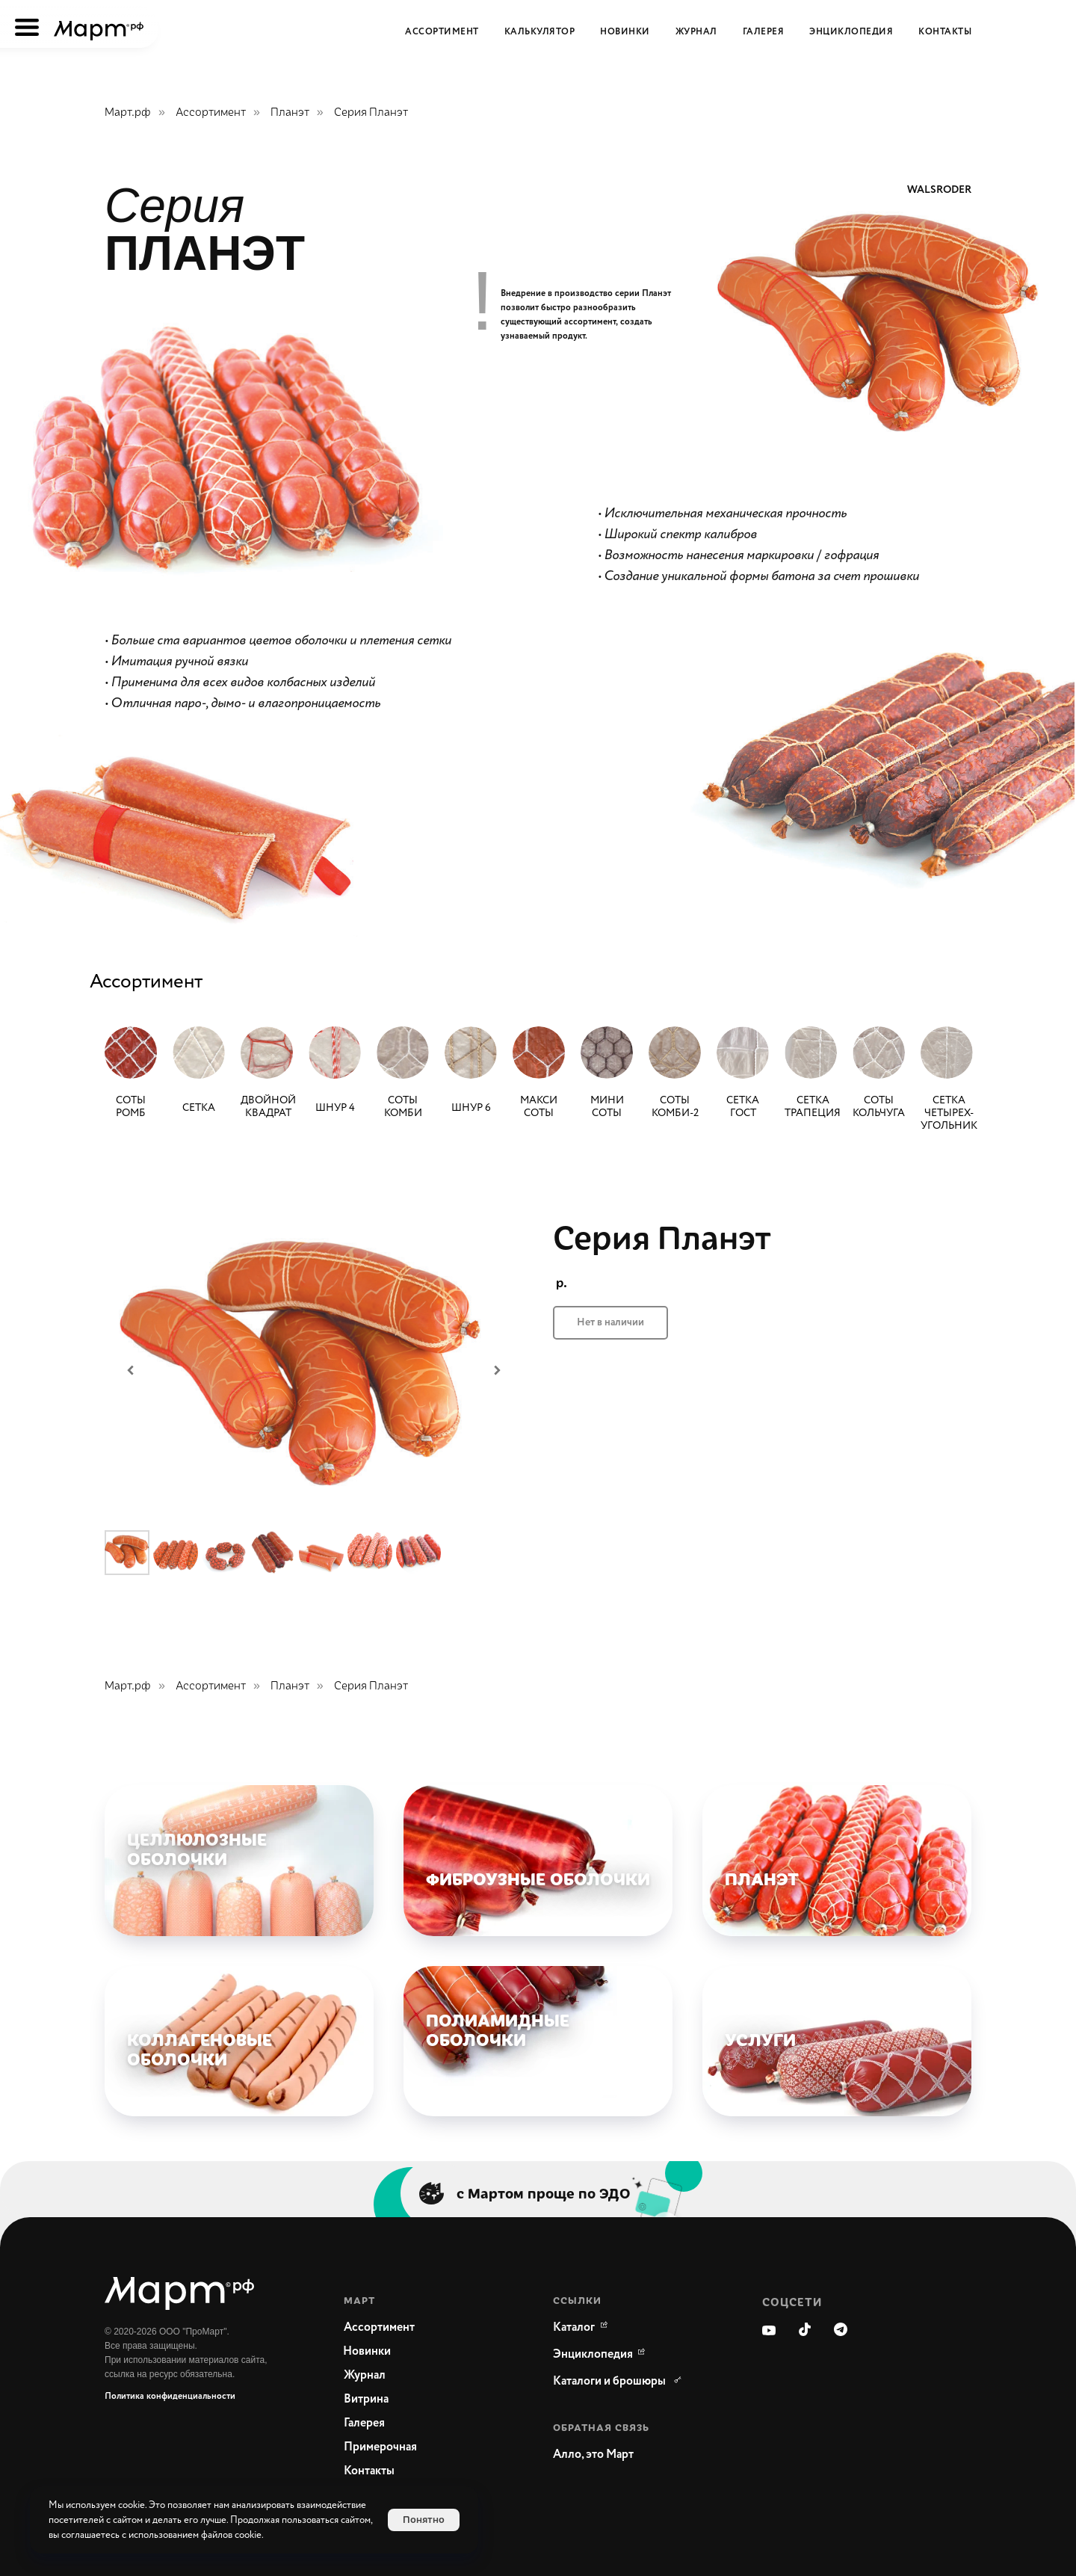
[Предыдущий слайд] (131, 1370)
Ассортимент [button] (442, 31)
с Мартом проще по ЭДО (544, 2192)
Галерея (764, 31)
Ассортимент (211, 112)
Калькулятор (539, 31)
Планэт (289, 112)
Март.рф (128, 112)
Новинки (625, 31)
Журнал (696, 31)
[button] (627, 2454)
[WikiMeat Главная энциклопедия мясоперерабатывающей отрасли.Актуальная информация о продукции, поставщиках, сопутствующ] (593, 2354)
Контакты (944, 31)
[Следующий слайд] (497, 1370)
